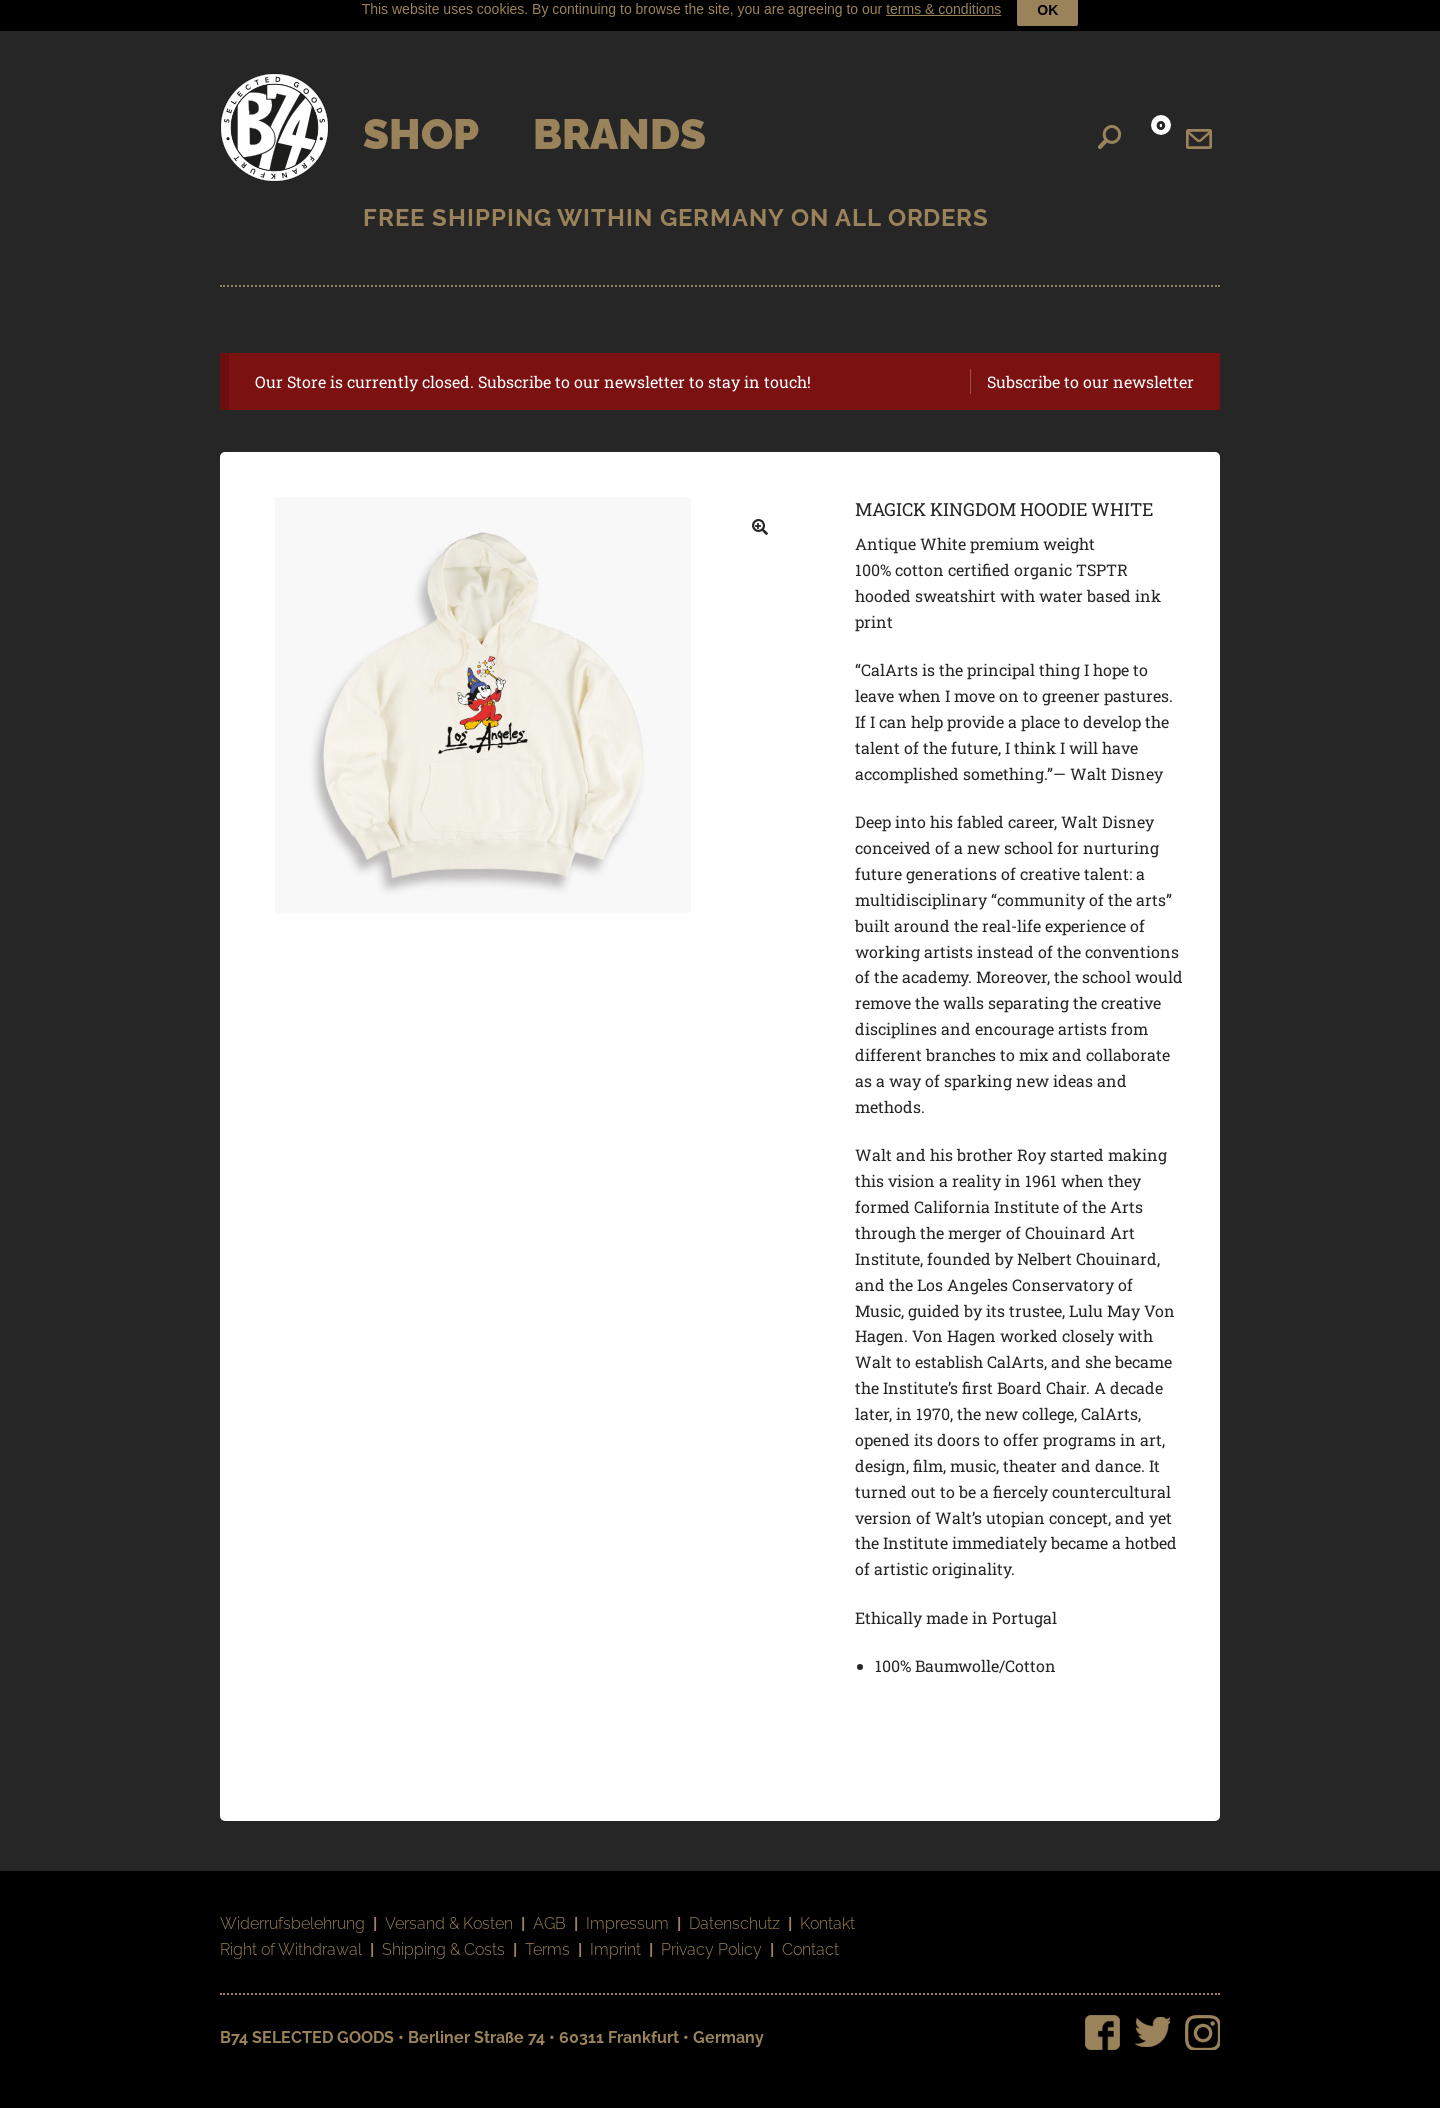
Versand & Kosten (449, 1908)
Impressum (627, 1908)
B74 (274, 112)
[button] (760, 513)
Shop (421, 119)
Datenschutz (734, 1908)
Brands (619, 119)
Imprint (615, 1934)
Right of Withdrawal (291, 1934)
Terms (547, 1934)
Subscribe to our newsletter (1090, 366)
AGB (549, 1908)
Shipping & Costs (443, 1934)
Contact (810, 1934)
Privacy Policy (711, 1934)
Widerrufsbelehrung (292, 1908)
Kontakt (827, 1908)
